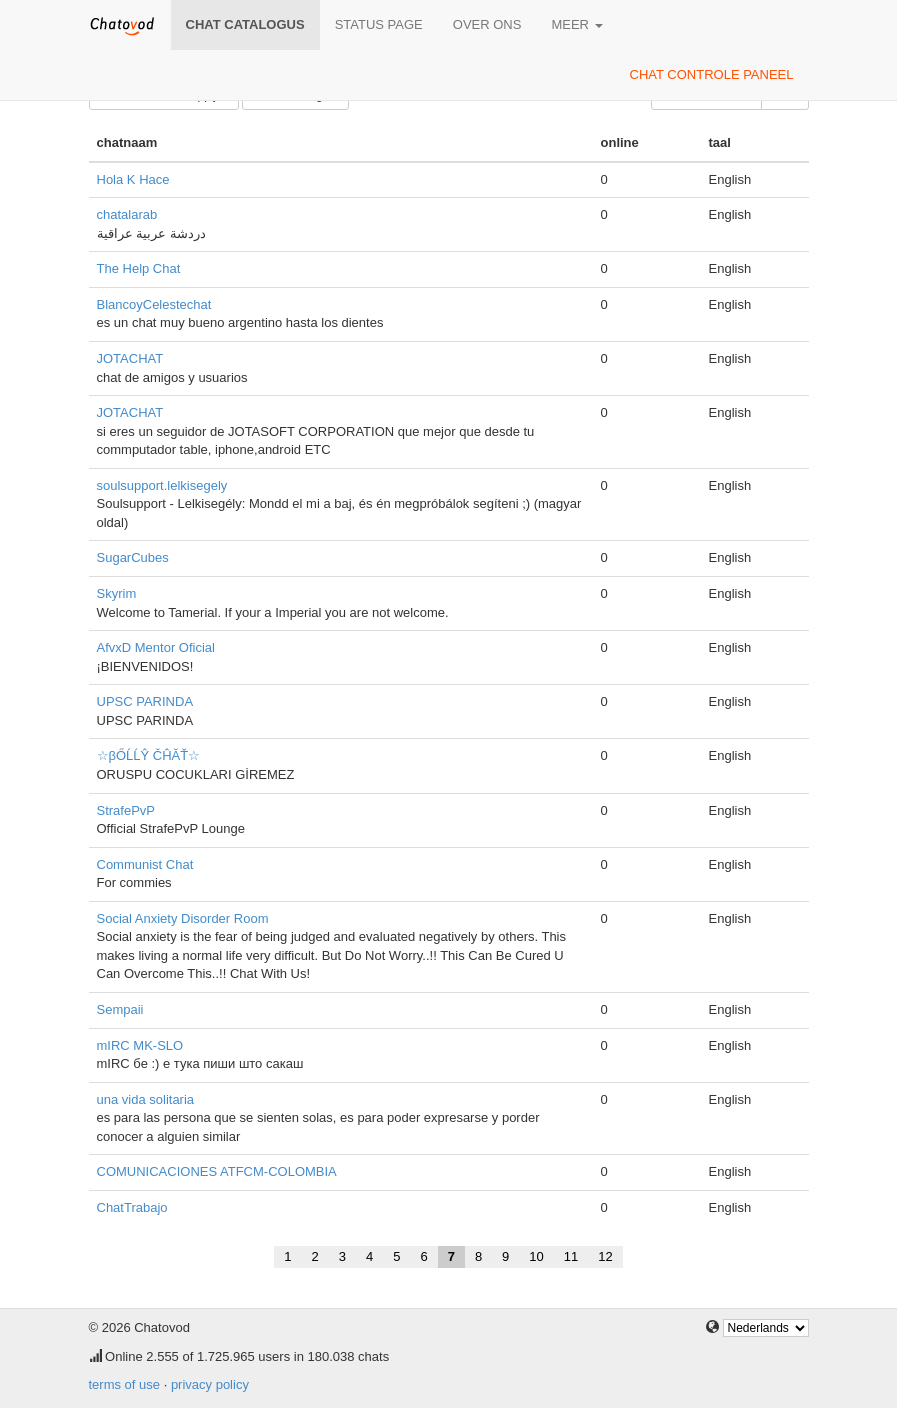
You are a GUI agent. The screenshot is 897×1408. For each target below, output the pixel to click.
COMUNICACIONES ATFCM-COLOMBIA (217, 1171)
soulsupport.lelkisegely (162, 485)
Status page (379, 24)
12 (605, 1256)
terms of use (125, 1384)
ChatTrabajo (132, 1207)
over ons (487, 24)
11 (571, 1256)
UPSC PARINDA (145, 701)
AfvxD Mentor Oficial (156, 647)
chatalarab (127, 214)
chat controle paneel (712, 74)
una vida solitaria (146, 1099)
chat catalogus (245, 24)
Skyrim (117, 593)
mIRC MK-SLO (140, 1045)
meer (576, 24)
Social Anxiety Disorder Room (183, 918)
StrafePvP (126, 810)
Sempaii (120, 1009)
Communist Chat (145, 864)
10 (536, 1256)
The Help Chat (139, 268)
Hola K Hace (133, 179)
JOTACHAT (130, 358)
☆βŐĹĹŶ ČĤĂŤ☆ (149, 755)
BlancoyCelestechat (154, 304)
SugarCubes (133, 557)
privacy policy (210, 1384)
